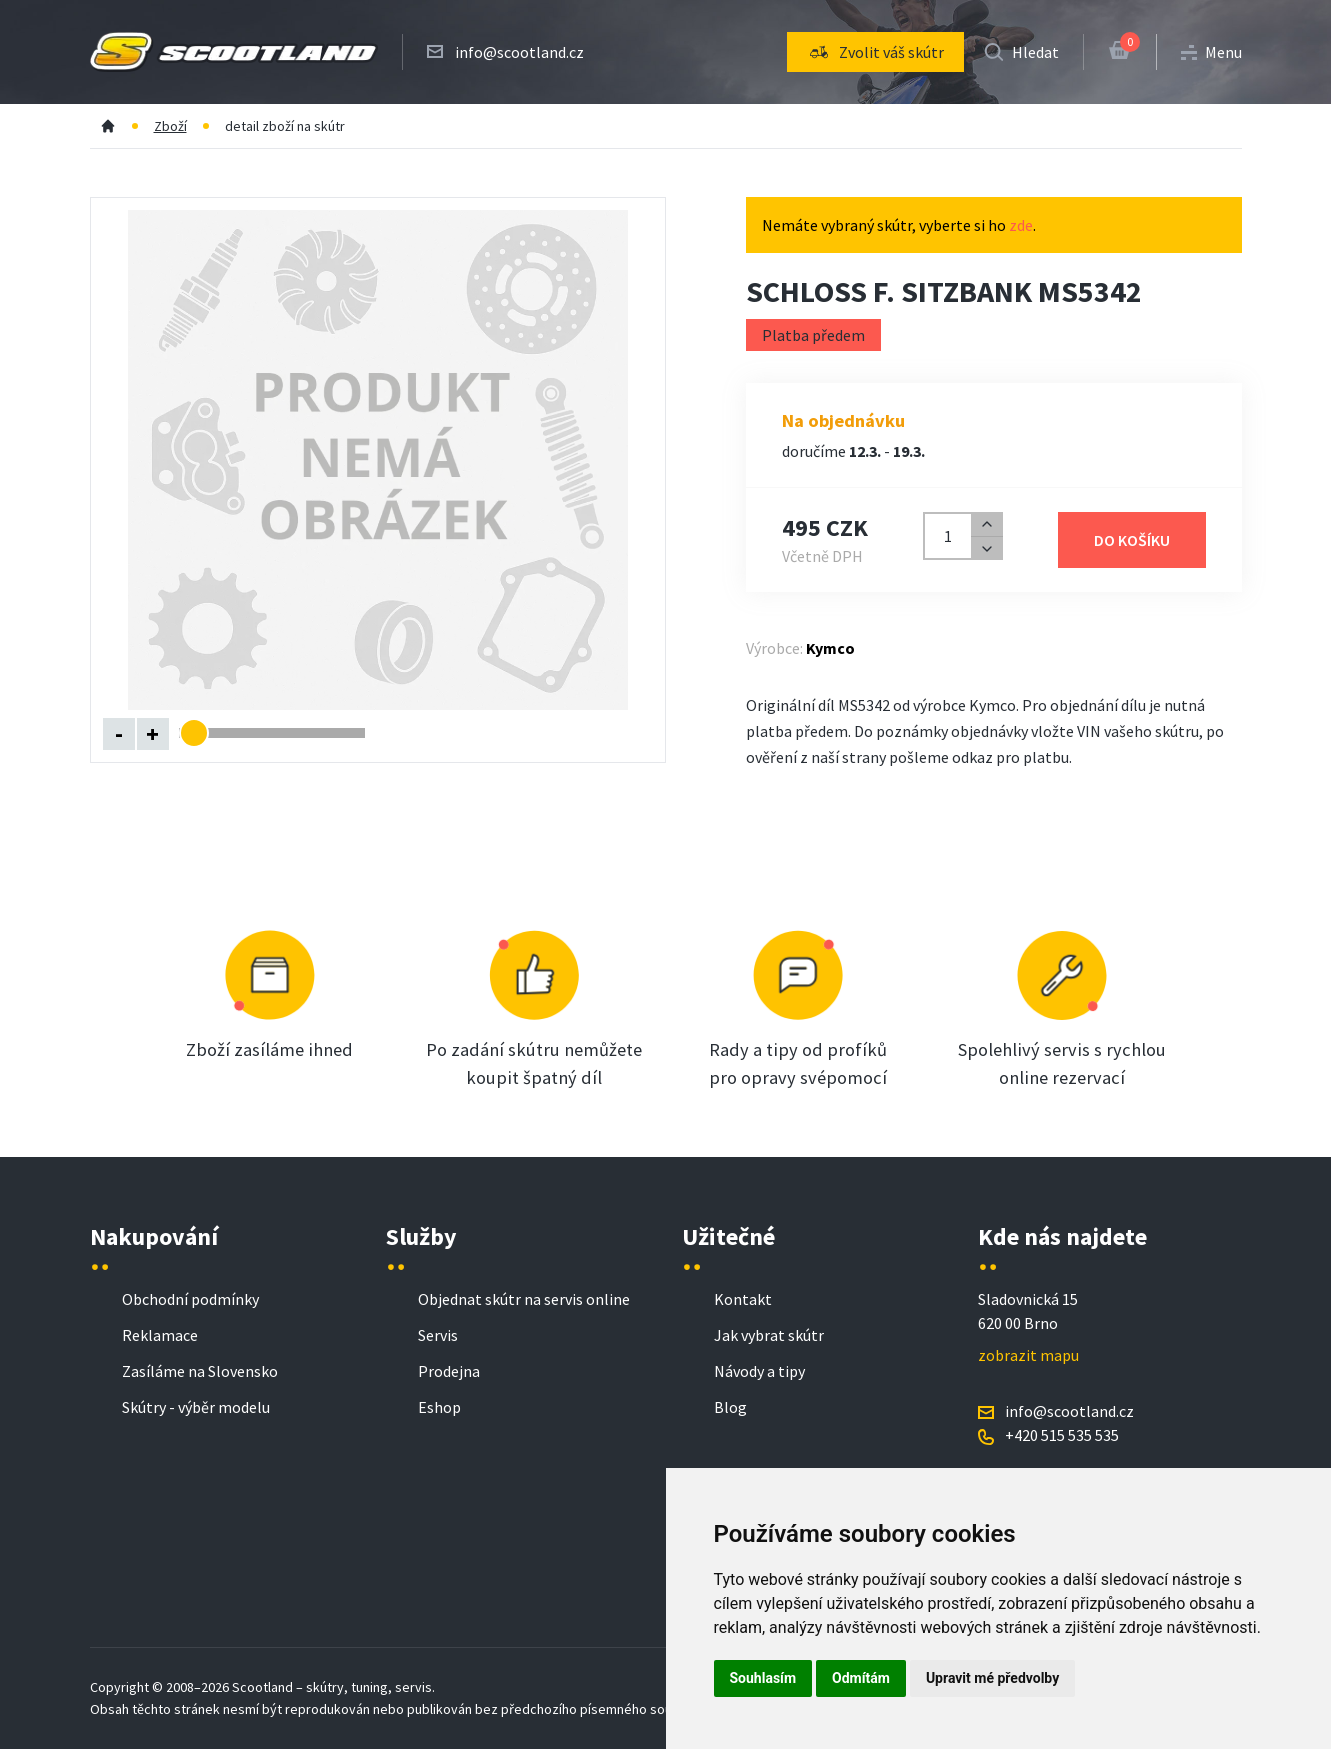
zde (1021, 225)
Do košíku (1132, 540)
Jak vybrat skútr (769, 1335)
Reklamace (160, 1335)
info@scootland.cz (519, 52)
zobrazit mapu (1028, 1355)
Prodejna (449, 1371)
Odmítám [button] (861, 1678)
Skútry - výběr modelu (196, 1407)
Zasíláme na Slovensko (200, 1371)
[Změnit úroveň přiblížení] (284, 733)
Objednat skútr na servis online (524, 1299)
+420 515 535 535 (1062, 1435)
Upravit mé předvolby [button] (992, 1678)
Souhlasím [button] (763, 1678)
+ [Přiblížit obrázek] (152, 733)
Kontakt (743, 1299)
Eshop (439, 1407)
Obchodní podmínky (190, 1299)
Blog (730, 1407)
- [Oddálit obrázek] (119, 733)
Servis (438, 1335)
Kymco (830, 648)
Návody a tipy (759, 1371)
